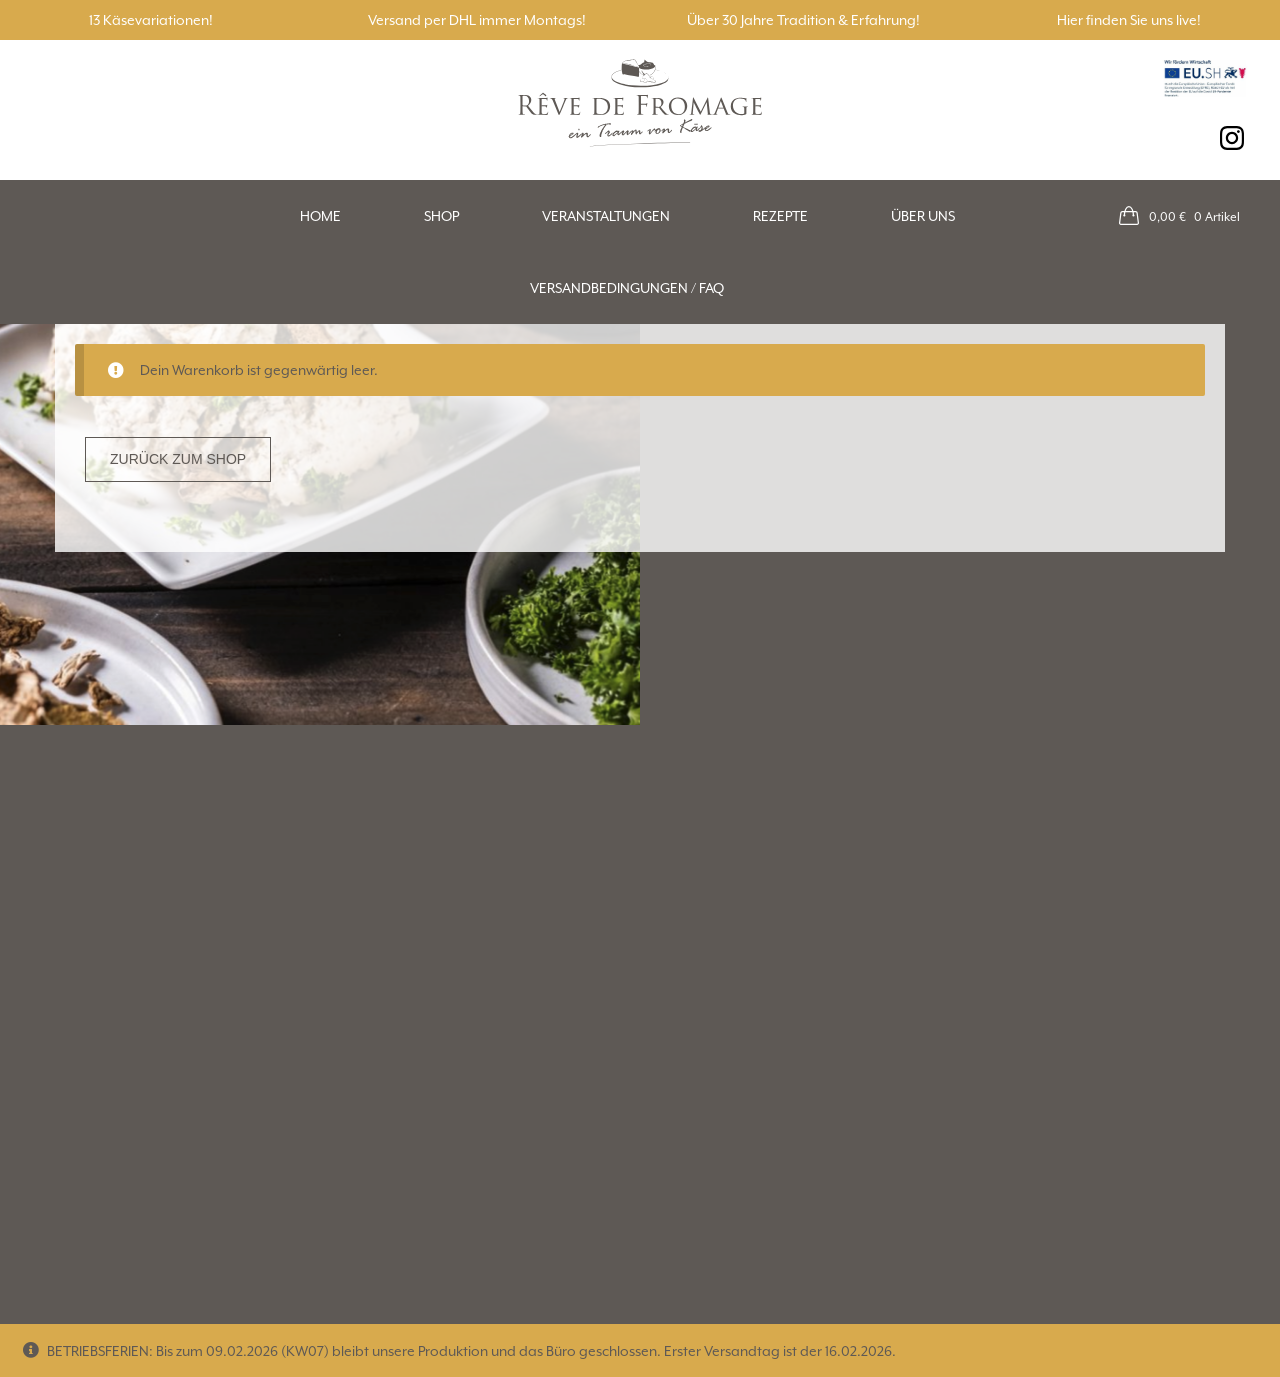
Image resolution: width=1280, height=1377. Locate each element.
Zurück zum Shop (178, 459)
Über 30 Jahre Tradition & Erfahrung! (803, 20)
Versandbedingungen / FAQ (627, 288)
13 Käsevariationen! (151, 20)
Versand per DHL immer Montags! (477, 20)
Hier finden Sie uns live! (1129, 20)
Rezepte (780, 216)
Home (320, 216)
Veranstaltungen (606, 216)
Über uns (923, 216)
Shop (441, 216)
